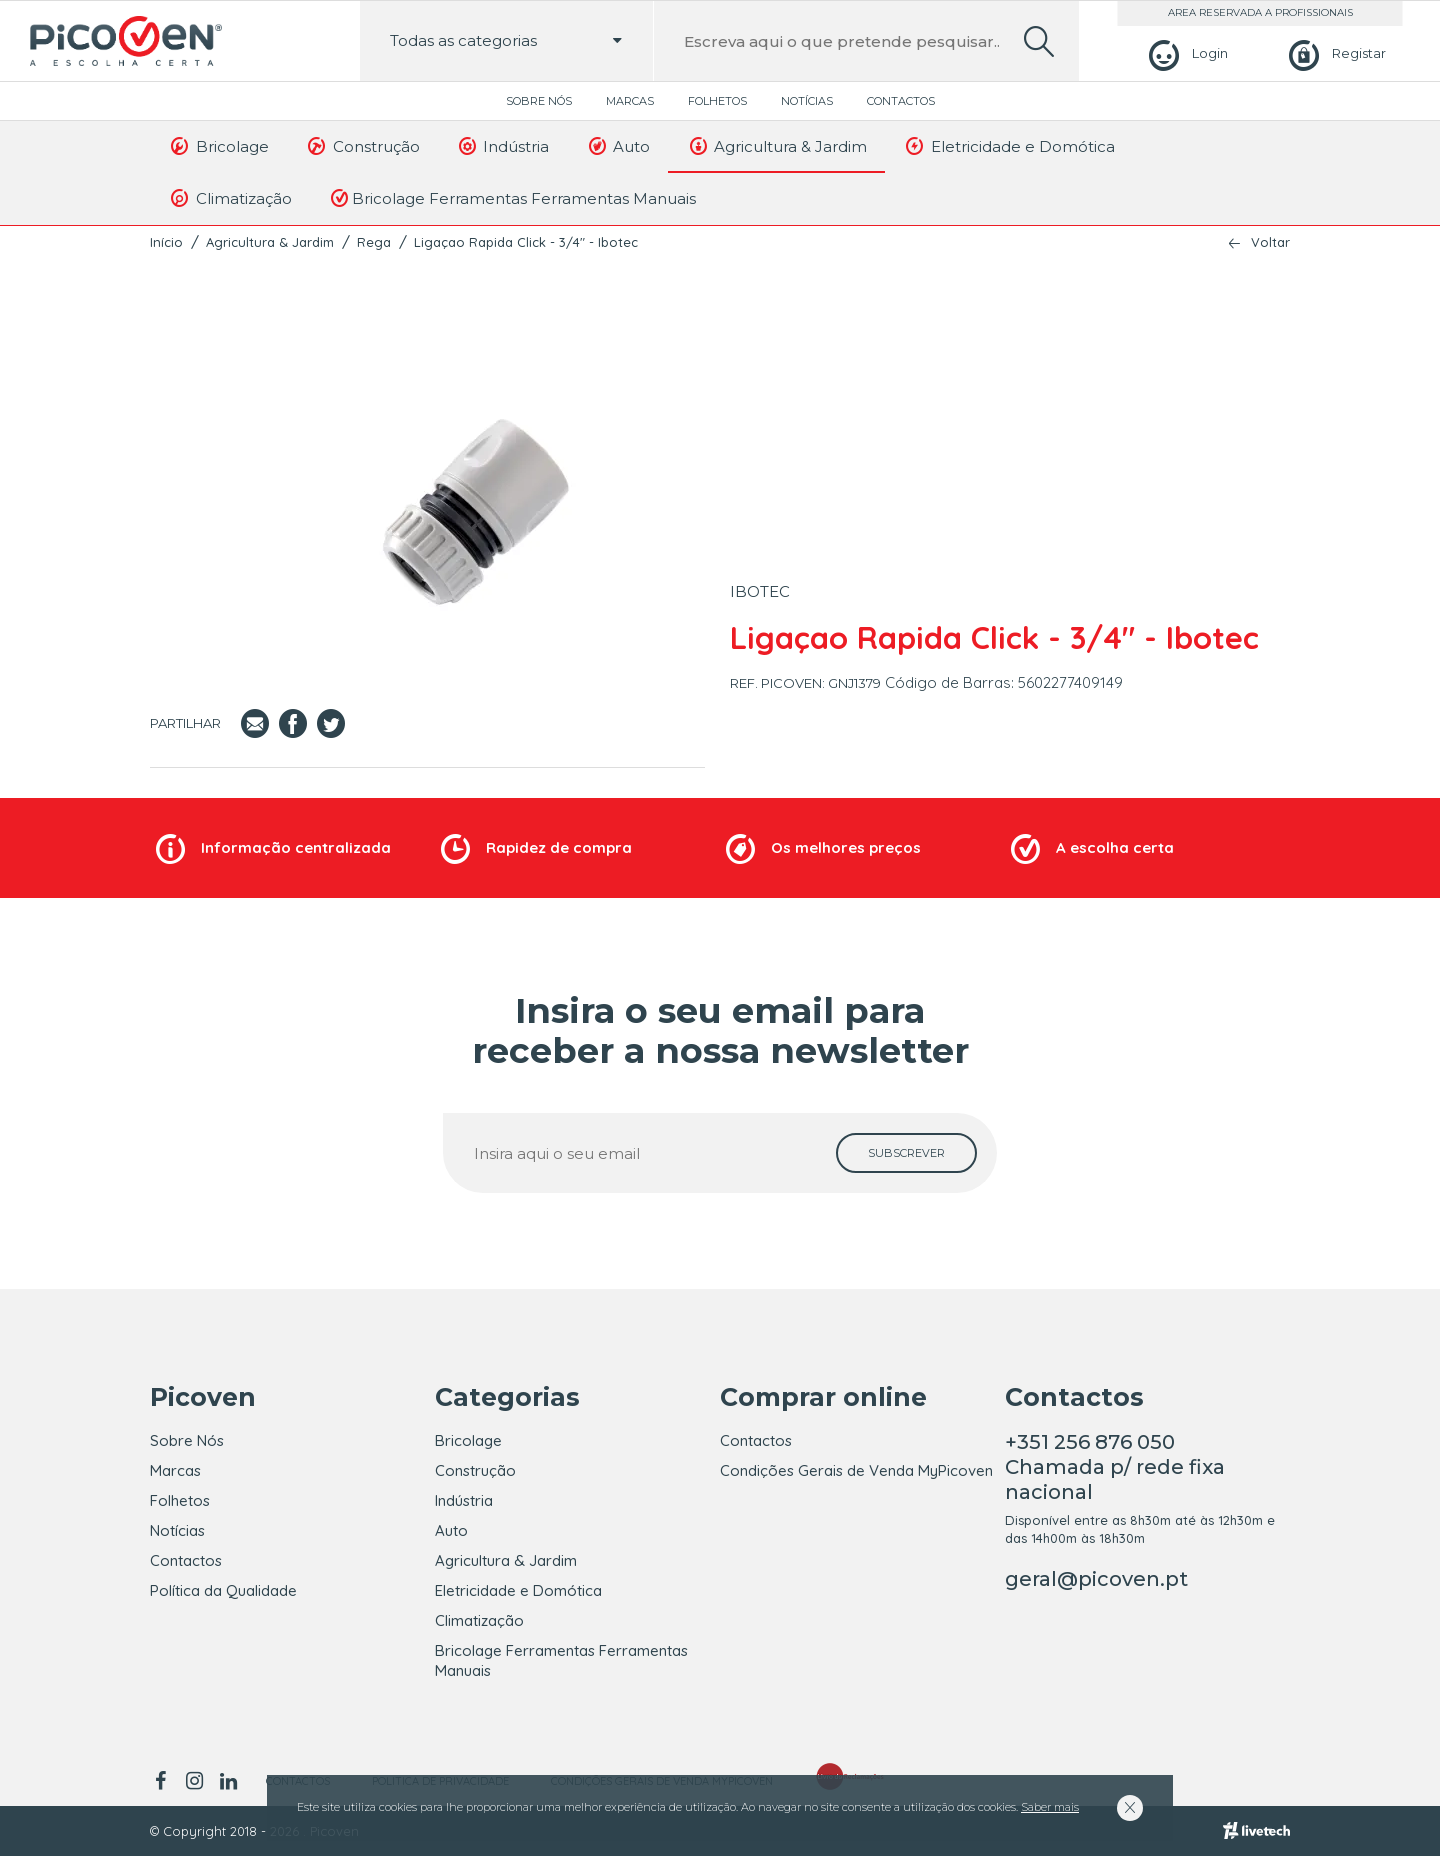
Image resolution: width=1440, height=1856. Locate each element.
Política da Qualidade (223, 1590)
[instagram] (194, 1781)
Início (166, 242)
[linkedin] (228, 1781)
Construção (362, 146)
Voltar (1270, 242)
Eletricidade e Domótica (1009, 146)
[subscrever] (906, 1153)
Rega (374, 242)
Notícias (807, 101)
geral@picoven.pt (1096, 1579)
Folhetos (717, 101)
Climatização (230, 198)
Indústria (503, 146)
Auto (617, 146)
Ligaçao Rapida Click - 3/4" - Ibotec (526, 242)
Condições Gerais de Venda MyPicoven (856, 1470)
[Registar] (1334, 53)
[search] (1039, 41)
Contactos (901, 101)
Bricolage (218, 146)
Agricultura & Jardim (776, 146)
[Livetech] (1256, 1831)
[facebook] (163, 1781)
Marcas (630, 101)
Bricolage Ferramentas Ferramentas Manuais (512, 198)
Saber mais (1050, 1807)
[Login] (1185, 53)
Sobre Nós (539, 101)
